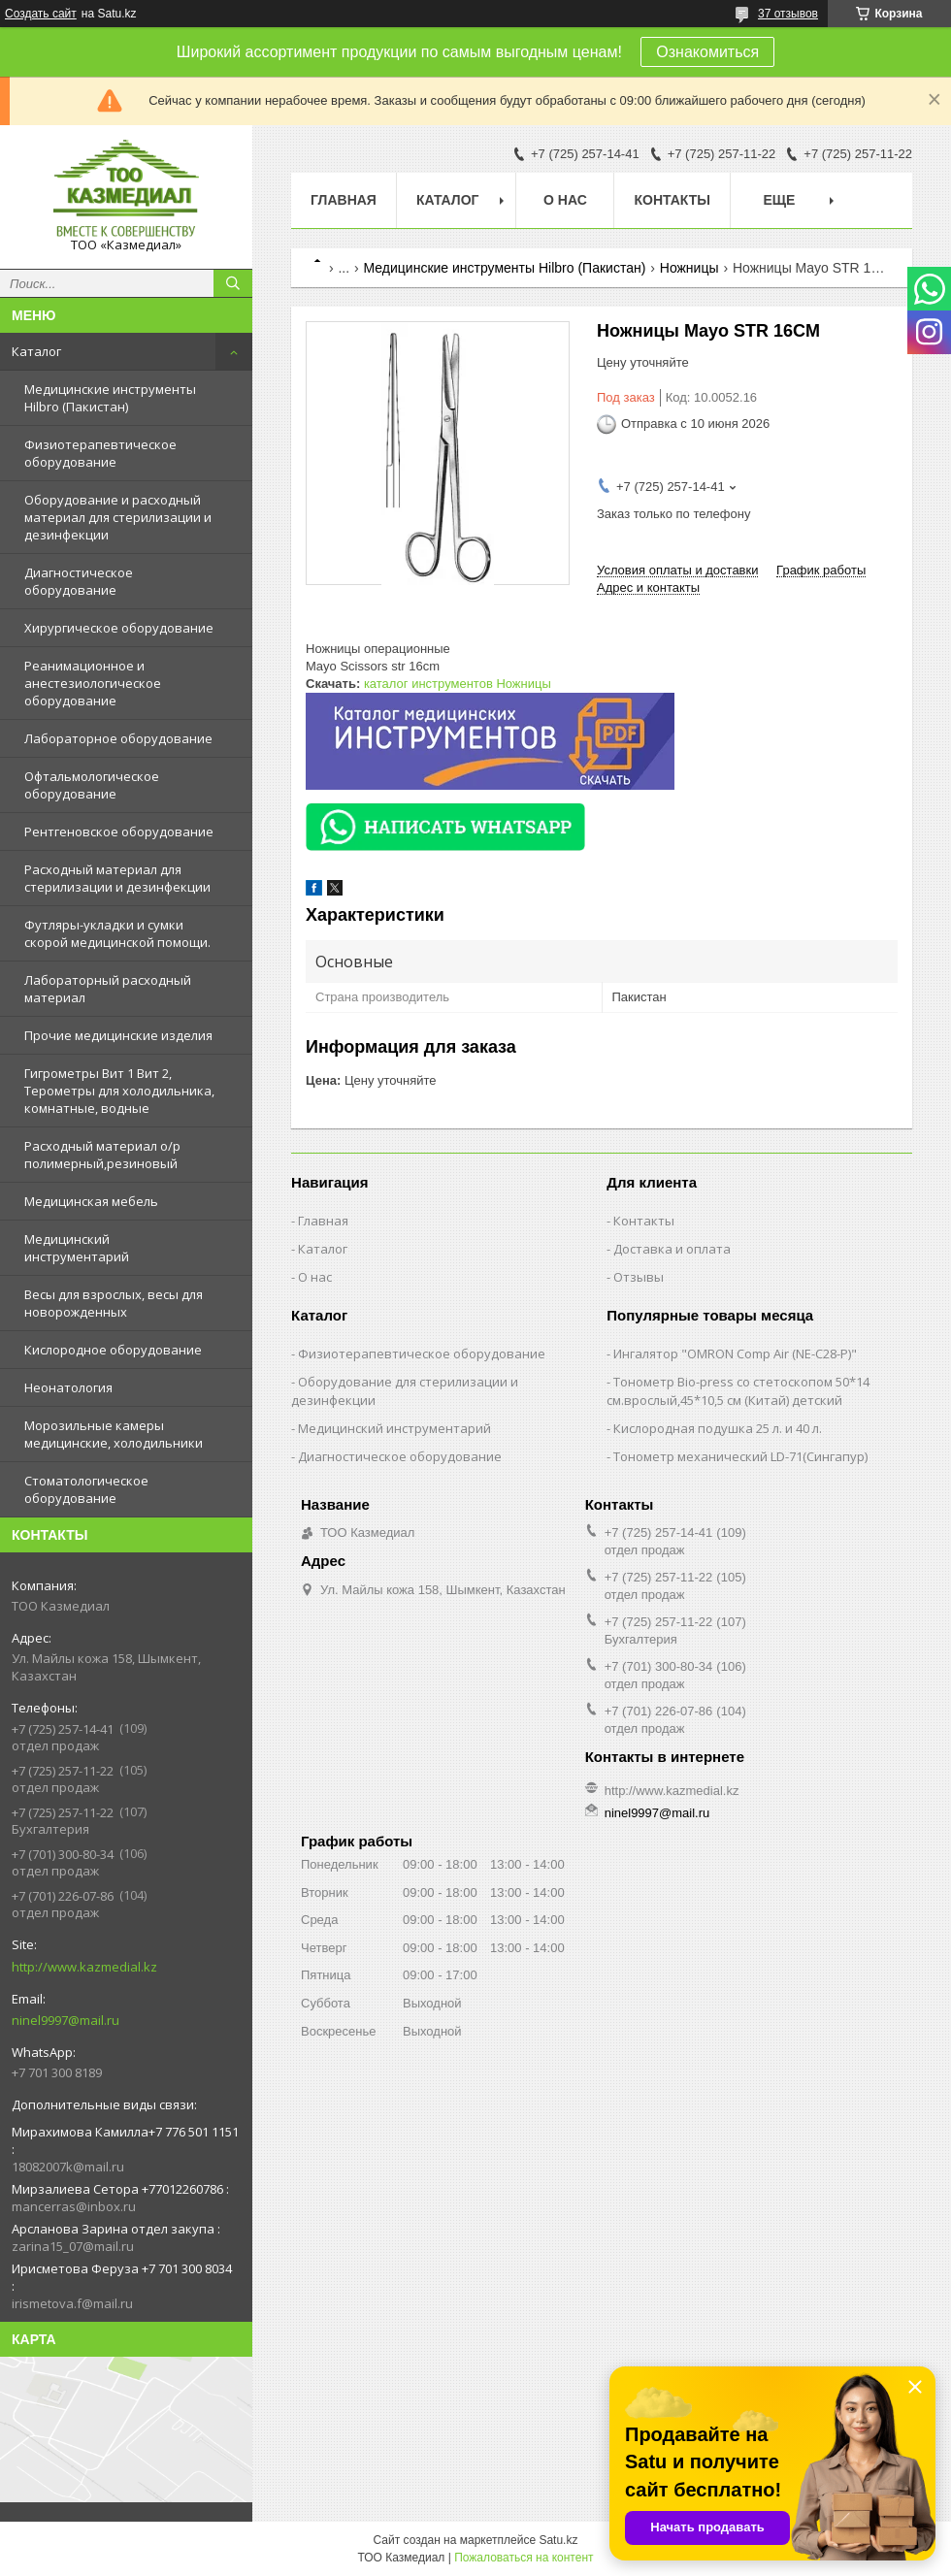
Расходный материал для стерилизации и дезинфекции (117, 878)
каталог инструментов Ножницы (457, 683)
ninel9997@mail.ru (65, 2020)
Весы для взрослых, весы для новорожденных (113, 1303)
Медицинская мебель (91, 1201)
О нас (565, 200)
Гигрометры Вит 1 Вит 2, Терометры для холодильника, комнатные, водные (119, 1090)
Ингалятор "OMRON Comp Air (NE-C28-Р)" (735, 1353)
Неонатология (68, 1387)
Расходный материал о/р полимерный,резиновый (102, 1154)
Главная (344, 200)
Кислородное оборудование (113, 1349)
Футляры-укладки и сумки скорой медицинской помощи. (117, 933)
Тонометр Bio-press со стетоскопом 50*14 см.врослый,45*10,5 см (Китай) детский (738, 1391)
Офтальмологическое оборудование (91, 784)
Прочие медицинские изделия (118, 1035)
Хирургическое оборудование (118, 627)
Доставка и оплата (672, 1248)
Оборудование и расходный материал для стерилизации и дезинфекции (118, 517)
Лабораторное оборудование (118, 738)
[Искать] (232, 283)
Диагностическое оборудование (78, 581)
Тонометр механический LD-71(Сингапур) (740, 1456)
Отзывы (638, 1277)
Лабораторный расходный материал (107, 988)
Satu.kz (558, 2540)
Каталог (36, 351)
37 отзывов (788, 13)
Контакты (671, 200)
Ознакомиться (707, 52)
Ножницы (689, 268)
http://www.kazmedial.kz (84, 1966)
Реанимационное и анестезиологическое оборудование (92, 683)
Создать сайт (41, 13)
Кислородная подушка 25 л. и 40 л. (717, 1428)
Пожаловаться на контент (523, 2557)
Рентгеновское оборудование (118, 831)
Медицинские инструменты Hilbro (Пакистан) (110, 397)
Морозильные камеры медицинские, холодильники (113, 1434)
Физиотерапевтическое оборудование (100, 453)
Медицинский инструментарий (76, 1247)
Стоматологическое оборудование (86, 1489)
